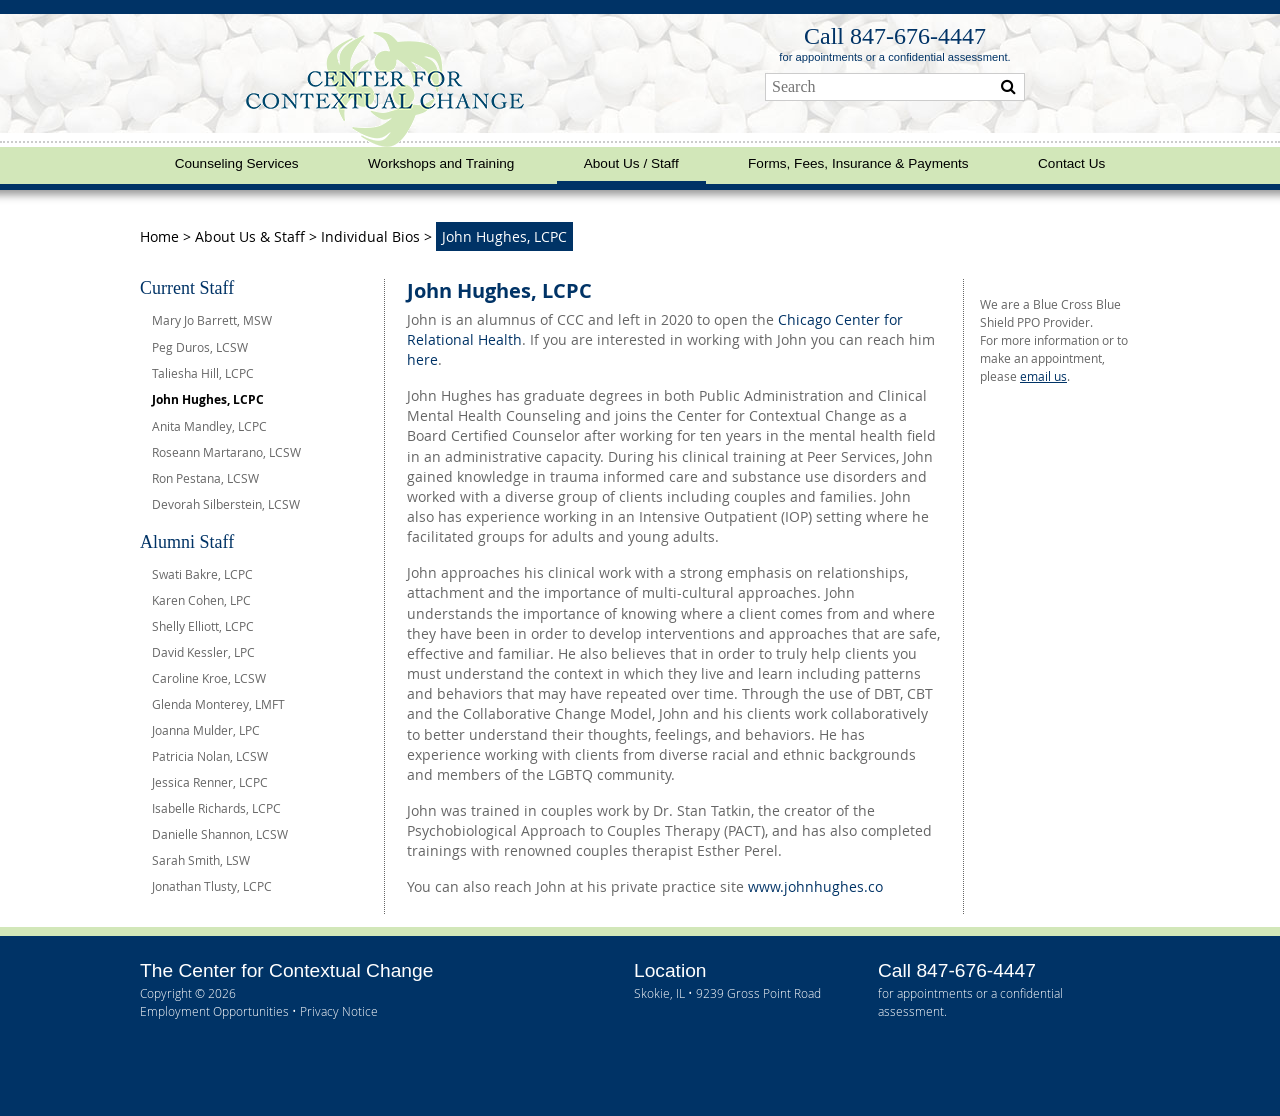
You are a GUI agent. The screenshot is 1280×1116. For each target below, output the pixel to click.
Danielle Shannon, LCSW (220, 834)
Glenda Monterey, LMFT (218, 704)
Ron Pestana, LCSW (205, 478)
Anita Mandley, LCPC (209, 426)
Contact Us (1071, 163)
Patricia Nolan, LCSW (210, 756)
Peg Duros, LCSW (200, 347)
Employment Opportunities (214, 1011)
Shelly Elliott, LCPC (203, 626)
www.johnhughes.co (815, 886)
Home (161, 236)
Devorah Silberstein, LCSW (226, 504)
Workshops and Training (441, 163)
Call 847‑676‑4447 (895, 36)
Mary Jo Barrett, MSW (212, 320)
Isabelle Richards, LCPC (216, 808)
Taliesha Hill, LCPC (203, 373)
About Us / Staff (631, 163)
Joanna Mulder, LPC (206, 730)
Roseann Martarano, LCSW (226, 452)
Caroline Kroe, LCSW (209, 678)
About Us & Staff (250, 236)
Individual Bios (370, 236)
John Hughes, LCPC (208, 399)
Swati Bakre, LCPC (202, 574)
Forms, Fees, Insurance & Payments (858, 163)
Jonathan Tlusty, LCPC (212, 886)
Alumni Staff (187, 542)
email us (1043, 376)
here (422, 359)
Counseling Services (237, 163)
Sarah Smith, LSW (201, 860)
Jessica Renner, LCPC (210, 782)
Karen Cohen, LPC (201, 600)
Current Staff (187, 288)
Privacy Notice (339, 1011)
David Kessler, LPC (203, 652)
